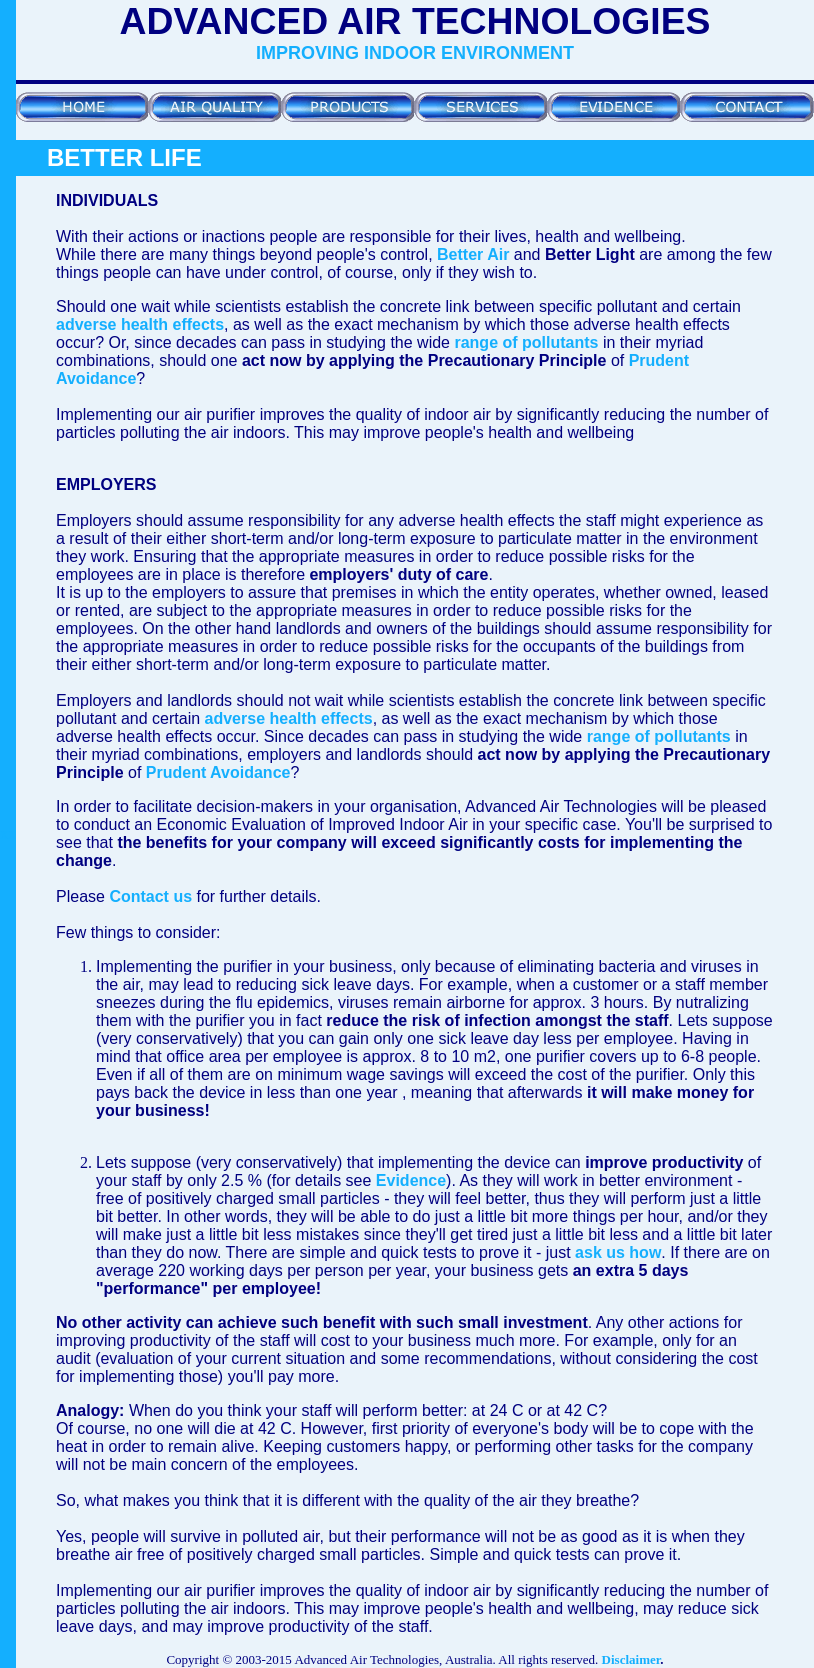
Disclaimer (631, 1659)
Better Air (473, 254)
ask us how (618, 1252)
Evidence (411, 1180)
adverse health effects (140, 324)
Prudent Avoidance (218, 772)
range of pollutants (526, 342)
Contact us (150, 896)
